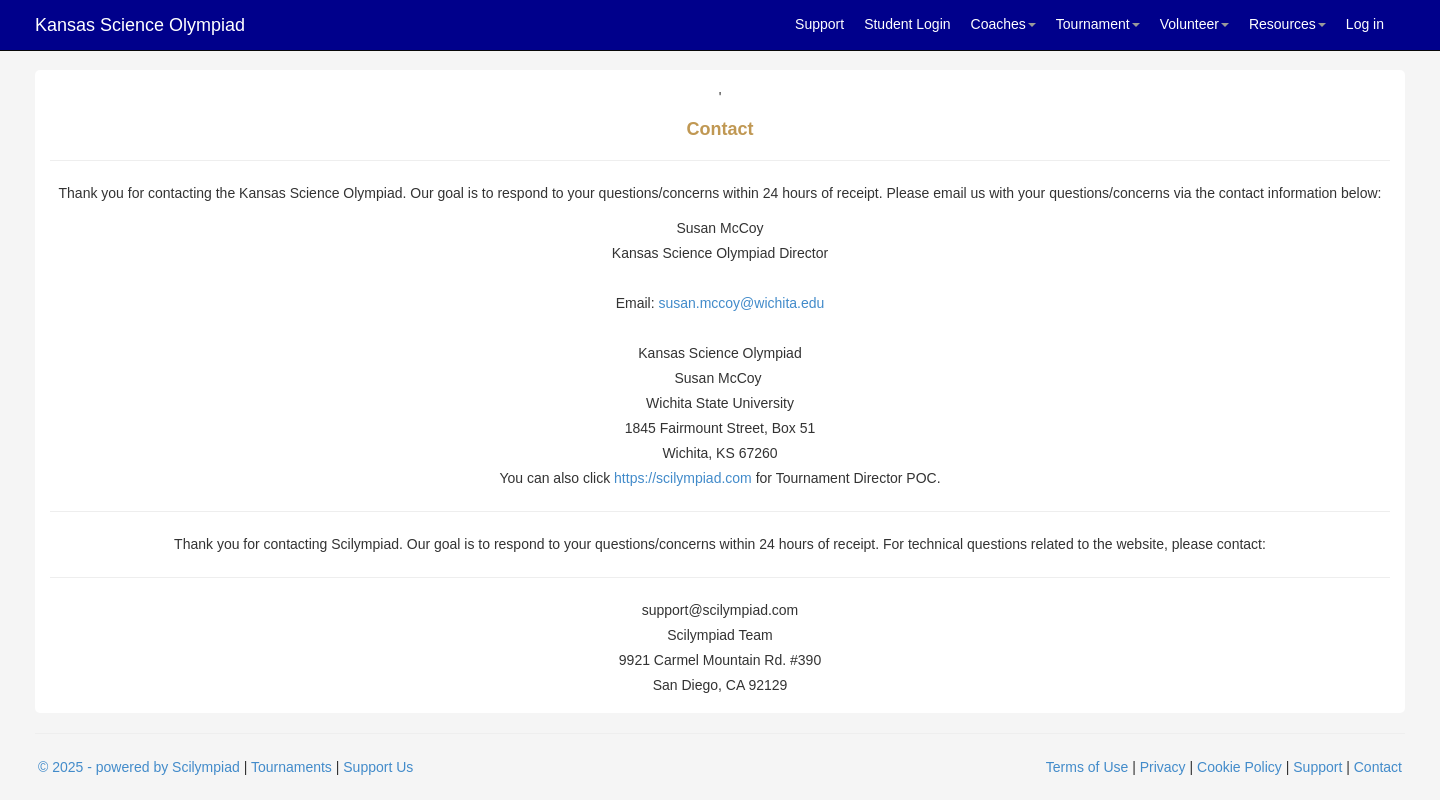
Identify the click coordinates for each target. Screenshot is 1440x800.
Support (819, 24)
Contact (1378, 767)
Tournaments (291, 767)
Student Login (907, 24)
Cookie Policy (1239, 767)
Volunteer (1194, 24)
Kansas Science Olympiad (140, 25)
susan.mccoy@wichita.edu (741, 303)
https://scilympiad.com (683, 478)
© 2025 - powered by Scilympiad (139, 767)
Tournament (1098, 24)
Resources (1287, 24)
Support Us (378, 767)
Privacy (1163, 767)
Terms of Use (1087, 767)
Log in (1365, 24)
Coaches (1003, 24)
